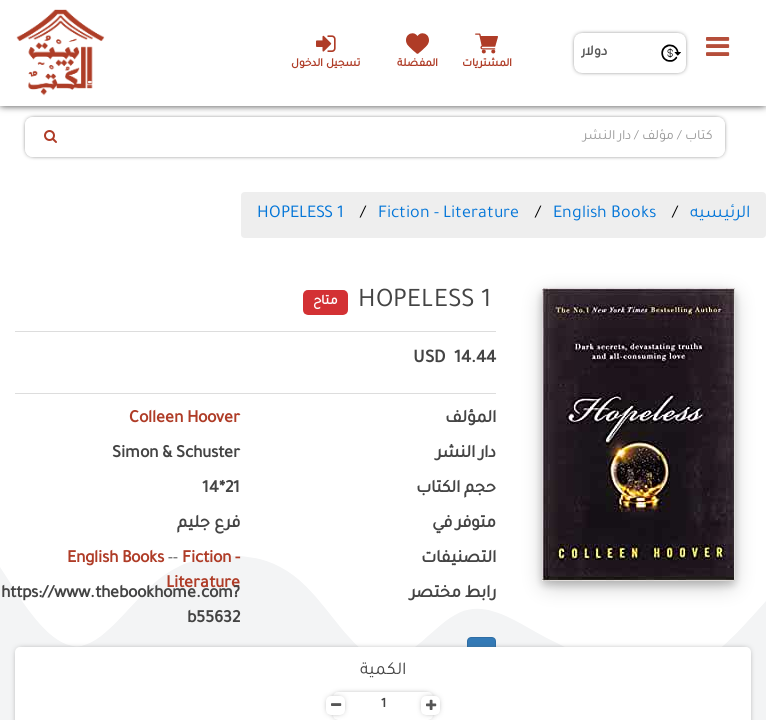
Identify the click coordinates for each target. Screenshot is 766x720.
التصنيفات (458, 559)
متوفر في (464, 524)
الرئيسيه (720, 214)
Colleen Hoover (184, 419)
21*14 (221, 489)
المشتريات (487, 64)
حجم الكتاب (456, 489)
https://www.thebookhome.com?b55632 (127, 607)
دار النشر (466, 454)
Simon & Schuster (176, 454)
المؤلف (470, 419)
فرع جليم (208, 524)
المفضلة (417, 64)
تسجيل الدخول (325, 51)
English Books (604, 214)
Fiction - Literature (448, 214)
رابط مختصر (453, 594)
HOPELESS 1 (300, 214)
